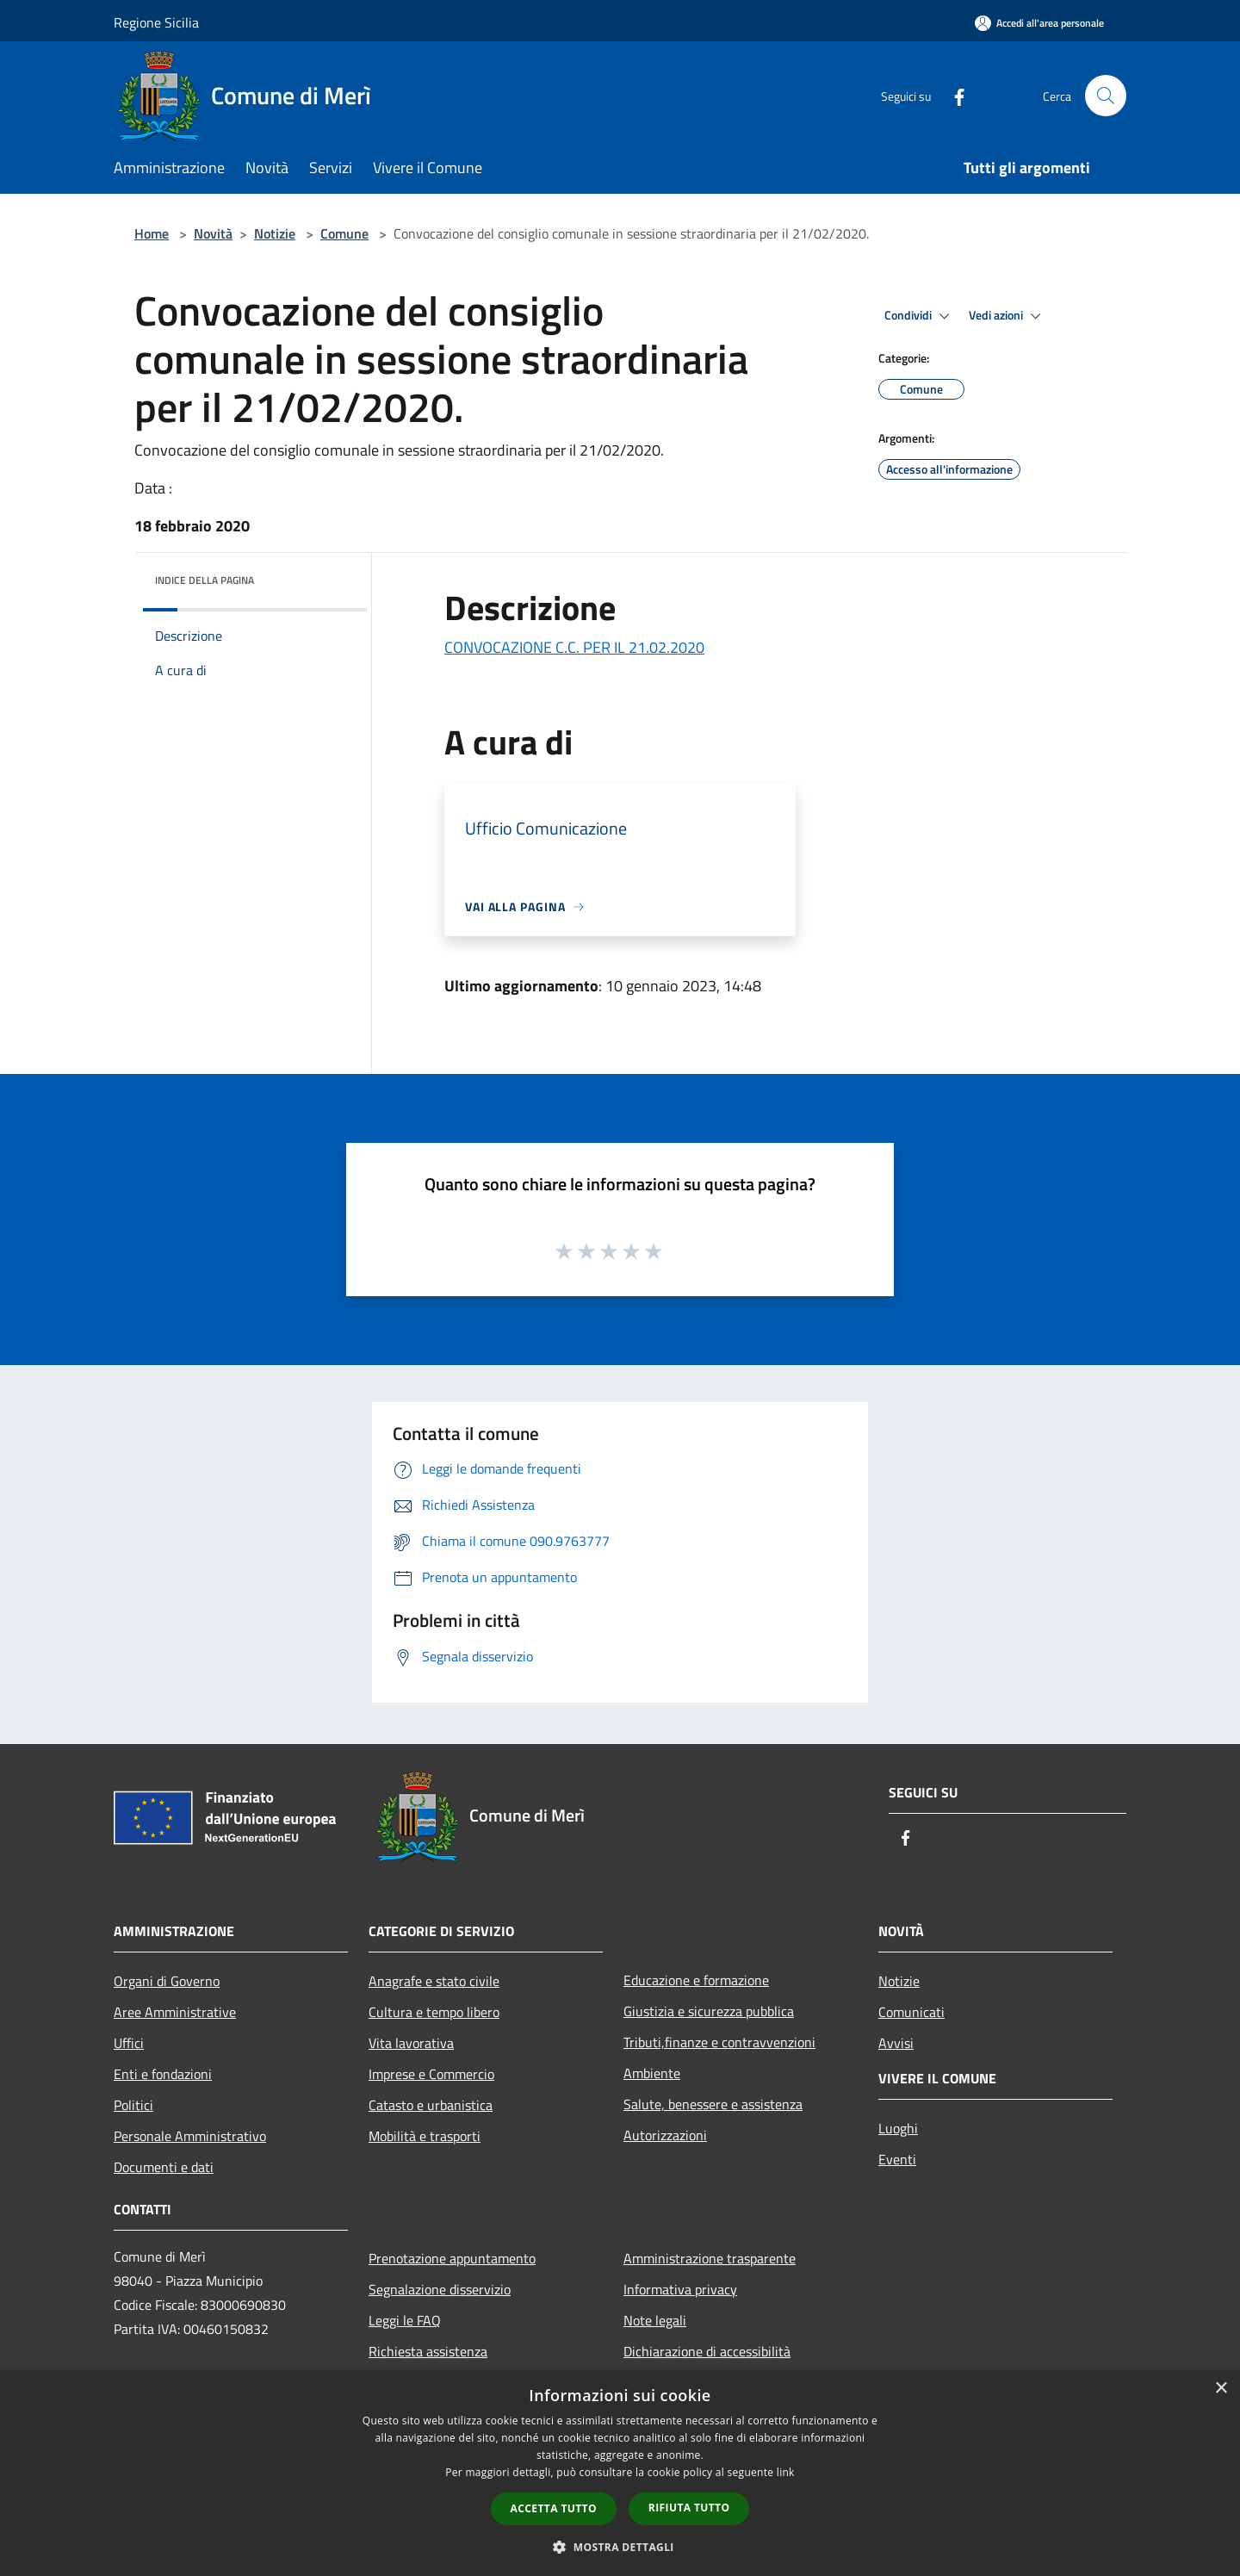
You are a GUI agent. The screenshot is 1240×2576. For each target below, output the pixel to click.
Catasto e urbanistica (431, 2105)
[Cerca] (1105, 95)
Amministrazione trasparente (709, 2258)
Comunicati (911, 2012)
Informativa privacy (680, 2289)
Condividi (919, 316)
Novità (213, 233)
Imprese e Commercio (431, 2074)
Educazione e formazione (696, 1980)
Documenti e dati (164, 2167)
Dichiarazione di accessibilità (706, 2351)
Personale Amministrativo (190, 2136)
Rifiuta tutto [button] (689, 2507)
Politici (133, 2105)
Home (151, 233)
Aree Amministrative (175, 2012)
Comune (344, 233)
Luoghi (898, 2128)
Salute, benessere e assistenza (713, 2104)
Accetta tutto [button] (554, 2508)
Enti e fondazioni (163, 2074)
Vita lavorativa (411, 2043)
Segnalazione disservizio (440, 2289)
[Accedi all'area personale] (1039, 23)
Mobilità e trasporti (424, 2136)
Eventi (897, 2159)
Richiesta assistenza (428, 2351)
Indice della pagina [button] (204, 580)
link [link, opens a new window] (786, 2472)
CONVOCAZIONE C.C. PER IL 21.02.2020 (574, 647)
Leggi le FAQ (405, 2320)
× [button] (1220, 2388)
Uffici (129, 2043)
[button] (620, 2546)
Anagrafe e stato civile (434, 1981)
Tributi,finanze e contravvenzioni (719, 2042)
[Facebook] (952, 95)
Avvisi (896, 2043)
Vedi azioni (1007, 316)
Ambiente (651, 2073)
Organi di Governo (167, 1981)
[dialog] (620, 2473)
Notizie (274, 233)
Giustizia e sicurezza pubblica (708, 2011)
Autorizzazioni (665, 2135)
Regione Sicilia (156, 22)
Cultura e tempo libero (434, 2012)
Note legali (654, 2320)
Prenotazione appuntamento (452, 2258)
